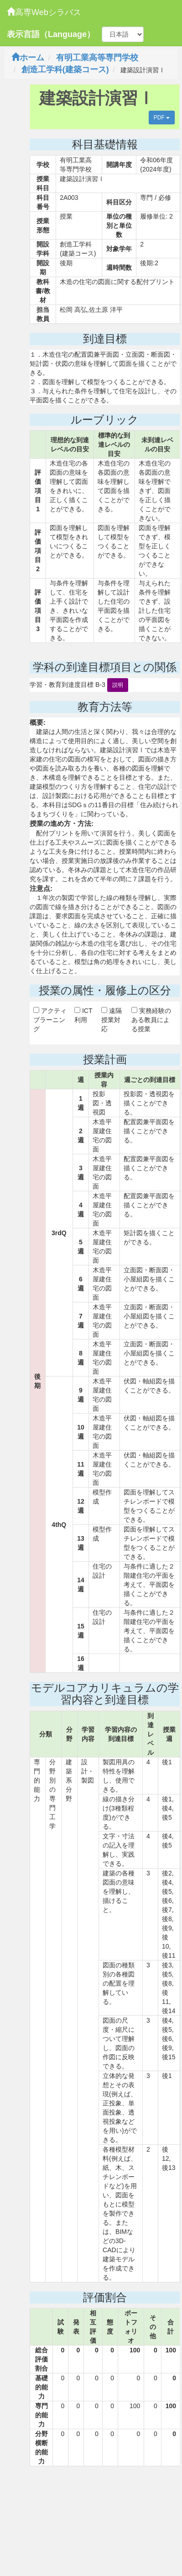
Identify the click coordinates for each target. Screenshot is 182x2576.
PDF (162, 117)
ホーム (27, 57)
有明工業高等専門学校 (97, 57)
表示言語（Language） (51, 34)
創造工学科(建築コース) (65, 69)
